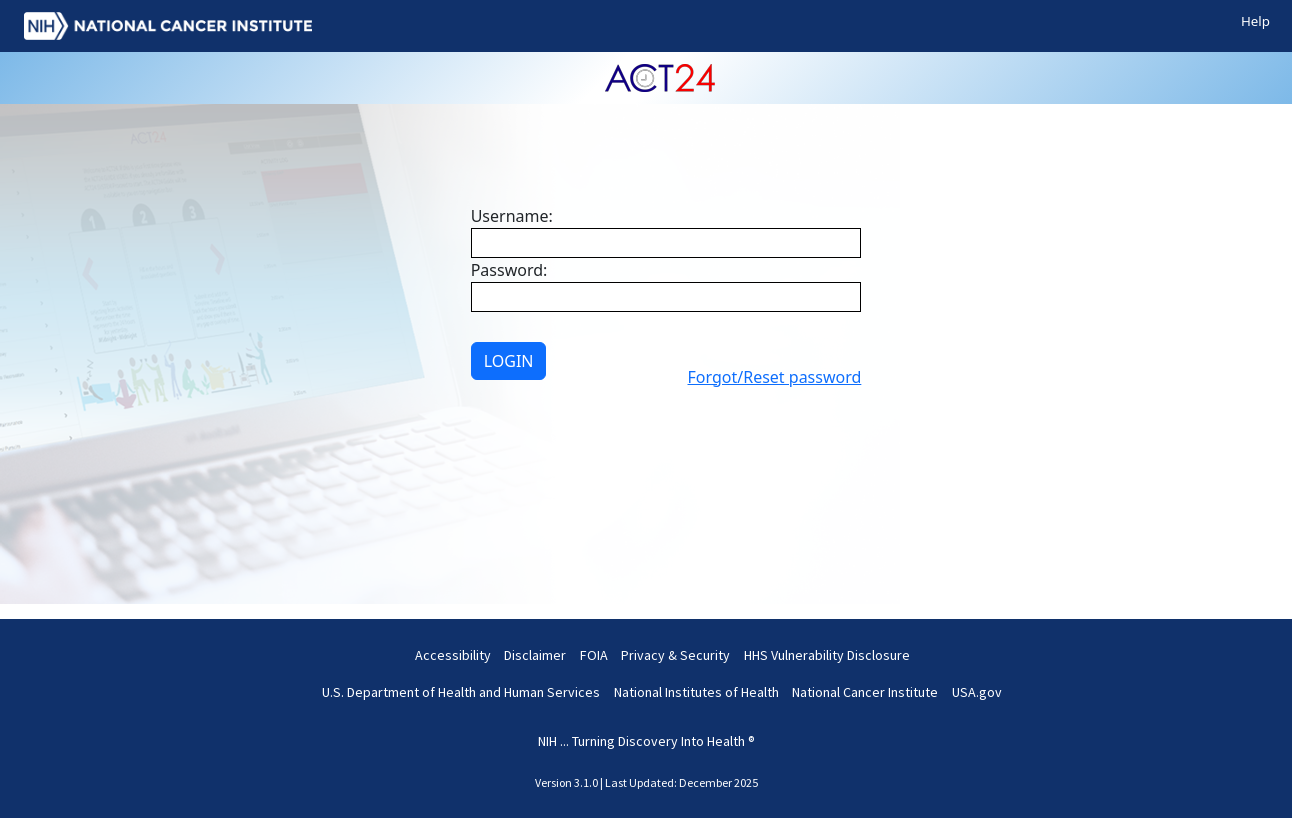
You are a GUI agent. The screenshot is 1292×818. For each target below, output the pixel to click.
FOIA (594, 655)
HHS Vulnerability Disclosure (827, 655)
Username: (512, 216)
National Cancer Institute (865, 692)
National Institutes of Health (696, 692)
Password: (509, 270)
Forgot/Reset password (775, 377)
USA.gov (977, 692)
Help (1255, 21)
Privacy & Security (675, 655)
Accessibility (453, 655)
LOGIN (509, 361)
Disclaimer (535, 655)
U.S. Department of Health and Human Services (461, 692)
